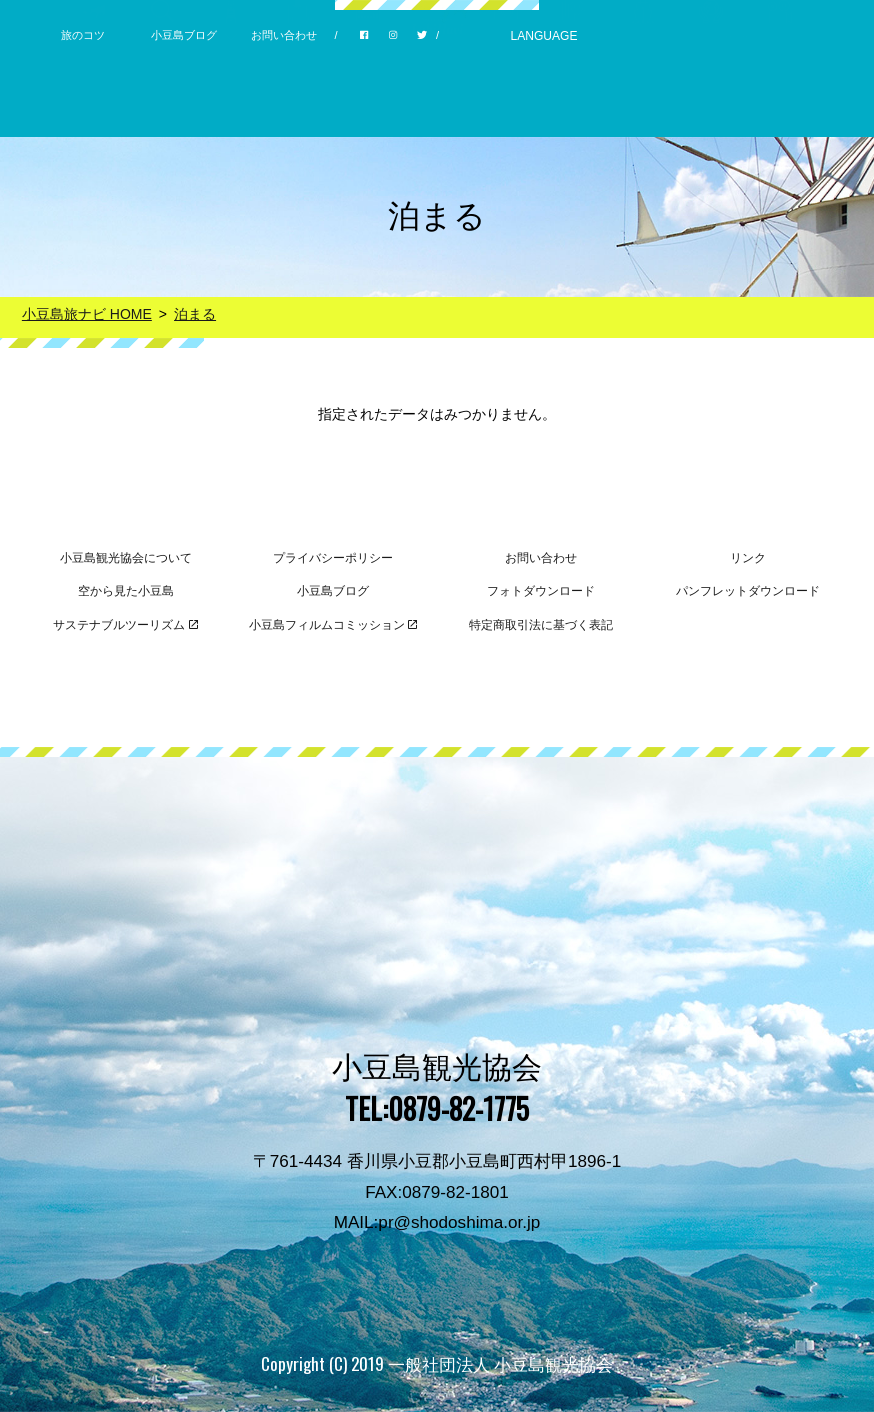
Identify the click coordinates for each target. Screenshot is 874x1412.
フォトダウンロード (541, 591)
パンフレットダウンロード (748, 591)
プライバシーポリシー (333, 558)
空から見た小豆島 (126, 591)
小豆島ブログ (184, 35)
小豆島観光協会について (126, 558)
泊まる (195, 314)
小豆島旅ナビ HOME (87, 314)
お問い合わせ (284, 35)
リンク (748, 558)
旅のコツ (83, 35)
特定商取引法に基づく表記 (541, 625)
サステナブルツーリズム (125, 625)
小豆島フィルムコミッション (333, 625)
